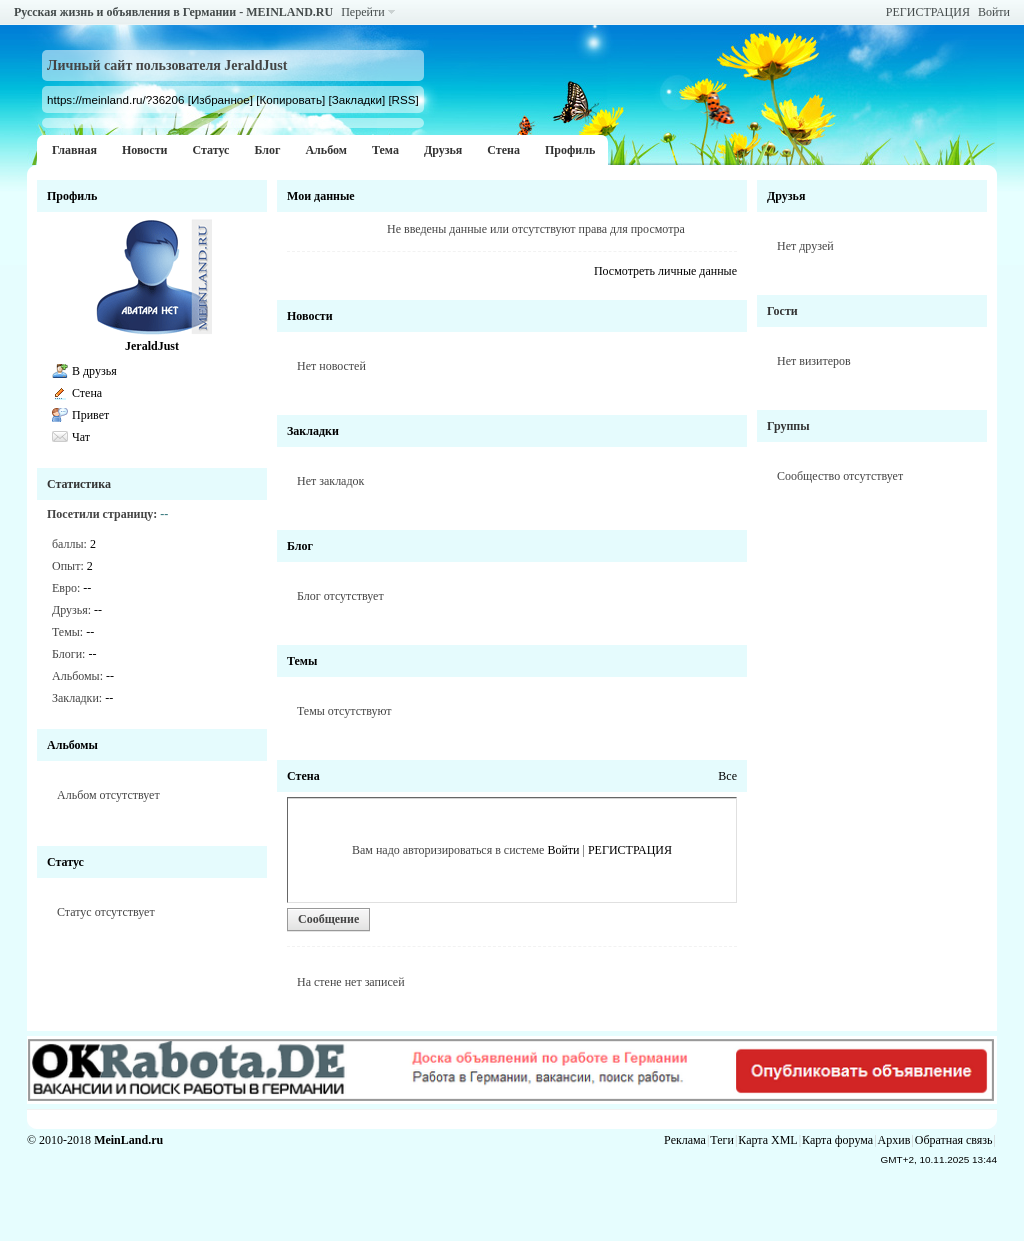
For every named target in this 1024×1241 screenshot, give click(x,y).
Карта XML (767, 1140)
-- (87, 588)
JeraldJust (152, 346)
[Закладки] (356, 99)
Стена (503, 150)
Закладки (313, 431)
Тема (385, 150)
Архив (894, 1140)
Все (727, 776)
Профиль (570, 150)
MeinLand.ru (128, 1140)
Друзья (443, 150)
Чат (81, 437)
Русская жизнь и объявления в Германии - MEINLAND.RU (173, 12)
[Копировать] (290, 99)
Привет (90, 415)
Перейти (362, 12)
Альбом (326, 150)
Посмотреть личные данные (665, 271)
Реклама (685, 1140)
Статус (210, 150)
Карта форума (837, 1140)
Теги (722, 1140)
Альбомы (72, 745)
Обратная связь (954, 1140)
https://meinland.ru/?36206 (115, 99)
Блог (267, 150)
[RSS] (403, 99)
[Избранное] (220, 99)
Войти (994, 12)
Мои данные (321, 196)
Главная (74, 150)
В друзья (94, 371)
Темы (302, 661)
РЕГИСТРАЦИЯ (928, 12)
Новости (145, 150)
